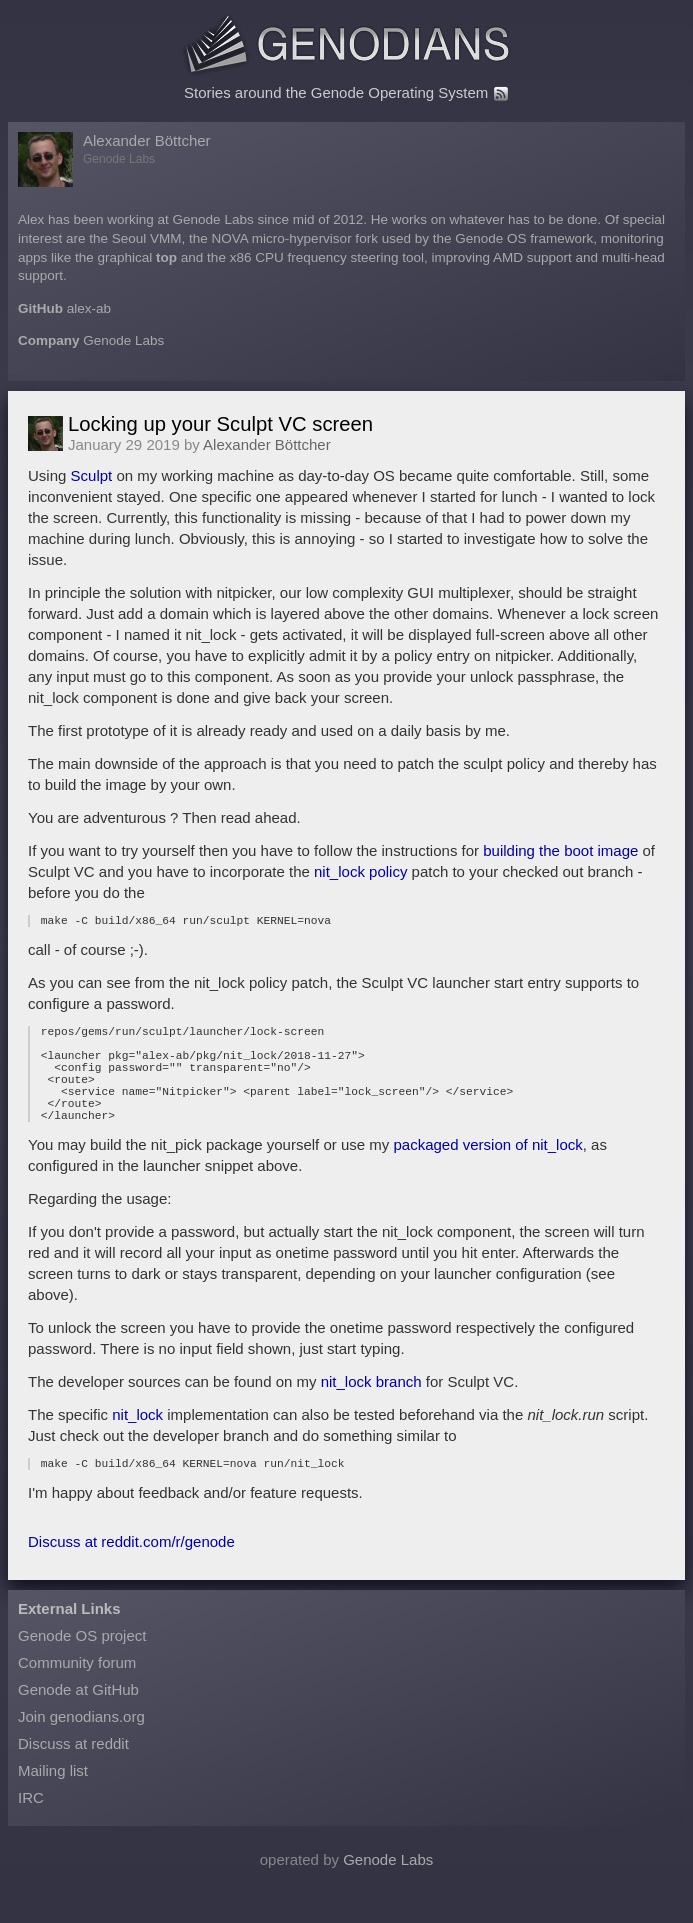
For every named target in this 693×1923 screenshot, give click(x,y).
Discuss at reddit (73, 1773)
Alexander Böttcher (147, 140)
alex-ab (89, 308)
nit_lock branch (371, 1408)
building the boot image (560, 850)
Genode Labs (123, 340)
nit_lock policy (360, 871)
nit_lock (137, 1441)
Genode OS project (82, 1665)
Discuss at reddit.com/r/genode (131, 1571)
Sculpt (92, 475)
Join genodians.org (81, 1746)
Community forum (77, 1692)
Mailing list (53, 1800)
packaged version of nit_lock (487, 1171)
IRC (31, 1827)
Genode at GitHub (78, 1719)
